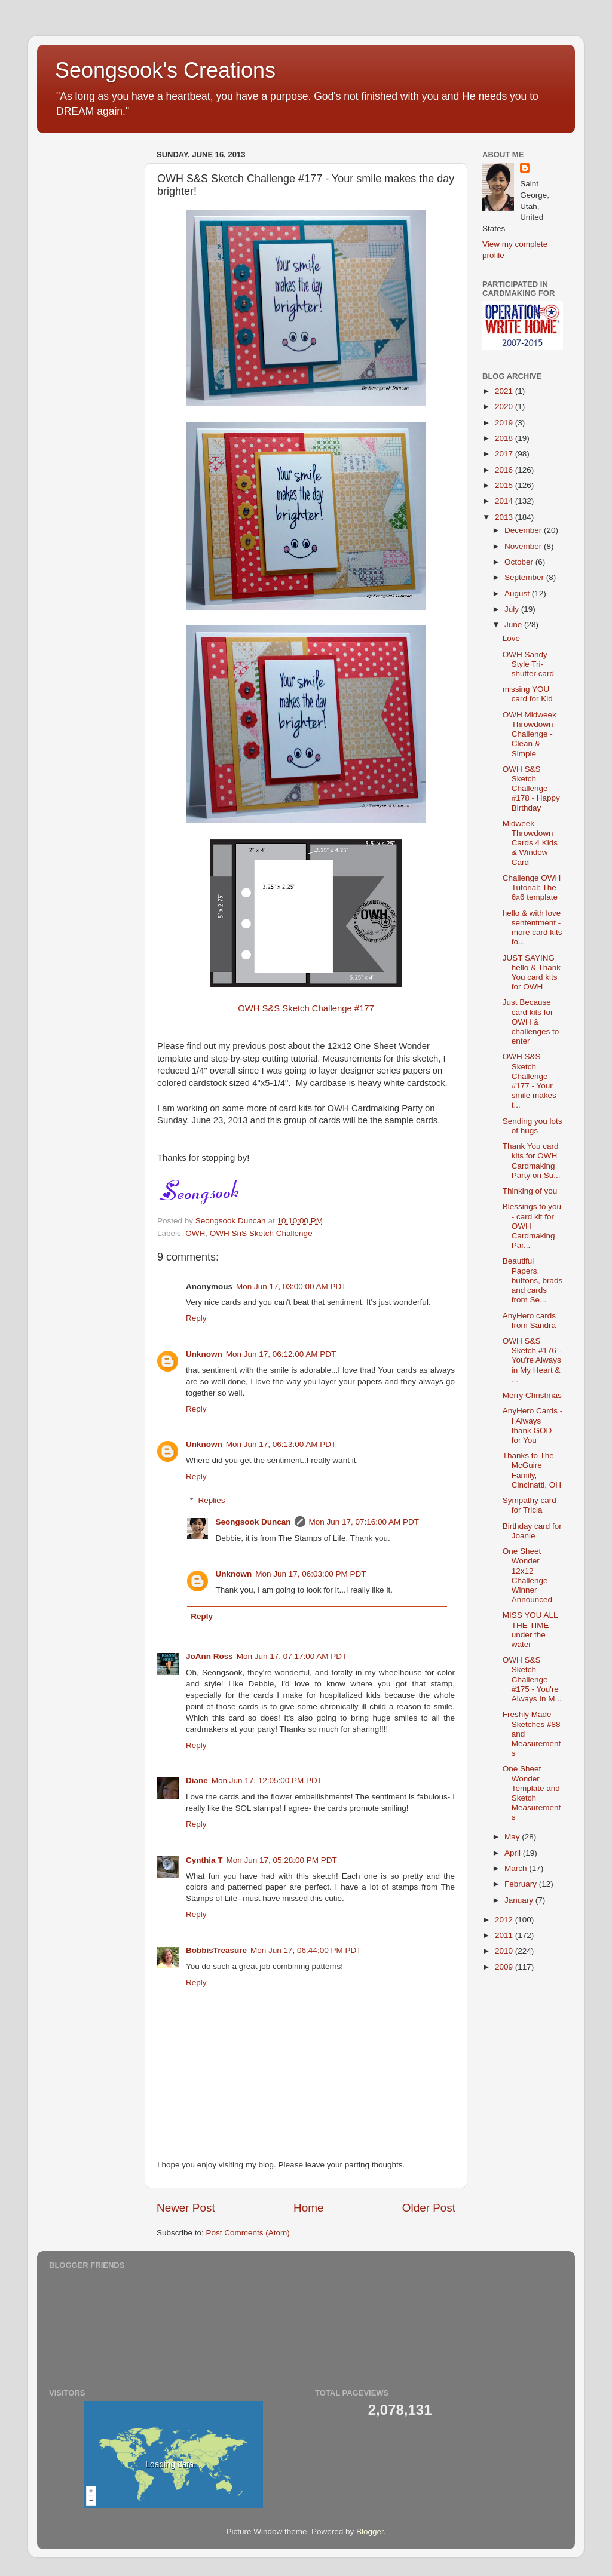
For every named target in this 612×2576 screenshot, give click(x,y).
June (514, 624)
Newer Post (186, 2207)
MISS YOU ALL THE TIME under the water (530, 1630)
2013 (505, 517)
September (525, 577)
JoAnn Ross (209, 1656)
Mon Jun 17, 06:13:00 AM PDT (281, 1444)
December (524, 530)
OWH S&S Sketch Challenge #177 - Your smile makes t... (529, 1080)
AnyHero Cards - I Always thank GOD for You (533, 1425)
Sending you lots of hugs (532, 1126)
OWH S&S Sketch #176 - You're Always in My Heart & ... (532, 1360)
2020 (505, 406)
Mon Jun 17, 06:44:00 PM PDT (305, 1950)
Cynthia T (204, 1860)
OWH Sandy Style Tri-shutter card (528, 664)
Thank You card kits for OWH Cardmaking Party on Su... (532, 1161)
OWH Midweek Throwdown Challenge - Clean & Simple (529, 734)
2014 (505, 500)
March (516, 1868)
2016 (505, 469)
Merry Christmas (532, 1395)
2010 (505, 1950)
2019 (505, 422)
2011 (505, 1935)
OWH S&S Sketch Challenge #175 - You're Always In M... (532, 1679)
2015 (505, 485)
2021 (505, 391)
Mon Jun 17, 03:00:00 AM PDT (291, 1286)
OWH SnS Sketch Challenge (261, 1233)
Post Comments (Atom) (248, 2232)
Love (511, 638)
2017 (505, 453)
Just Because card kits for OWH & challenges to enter (531, 1021)
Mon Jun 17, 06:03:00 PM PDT (310, 1573)
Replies (211, 1500)
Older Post (428, 2207)
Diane (197, 1780)
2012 (505, 1919)
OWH (195, 1233)
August (518, 593)
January (520, 1900)
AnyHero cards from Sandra (529, 1320)
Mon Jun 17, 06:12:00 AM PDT (281, 1354)
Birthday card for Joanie (532, 1531)
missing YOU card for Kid (528, 694)
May (513, 1836)
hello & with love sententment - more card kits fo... (532, 928)
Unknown (204, 1354)
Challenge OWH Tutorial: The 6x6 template (532, 887)
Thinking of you (530, 1190)
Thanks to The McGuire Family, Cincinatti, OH (532, 1470)
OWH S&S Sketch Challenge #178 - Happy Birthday (531, 788)
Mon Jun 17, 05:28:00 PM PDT (282, 1860)
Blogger (370, 2531)
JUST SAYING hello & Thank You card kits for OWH (532, 972)
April (513, 1852)
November (524, 546)
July (512, 609)
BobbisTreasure (216, 1950)
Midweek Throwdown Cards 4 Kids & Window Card (530, 843)
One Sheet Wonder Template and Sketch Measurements (532, 1792)
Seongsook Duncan (253, 1521)
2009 (505, 1966)
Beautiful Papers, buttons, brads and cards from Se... (533, 1280)
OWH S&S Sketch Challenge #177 (306, 1008)
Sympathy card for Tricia (529, 1505)
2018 (505, 438)
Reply (196, 1318)
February (521, 1883)
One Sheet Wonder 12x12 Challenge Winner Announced (527, 1575)
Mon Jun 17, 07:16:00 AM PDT (364, 1521)
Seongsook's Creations (165, 70)
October (520, 561)
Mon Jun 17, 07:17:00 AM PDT (292, 1656)
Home (308, 2207)
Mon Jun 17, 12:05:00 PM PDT (267, 1780)
